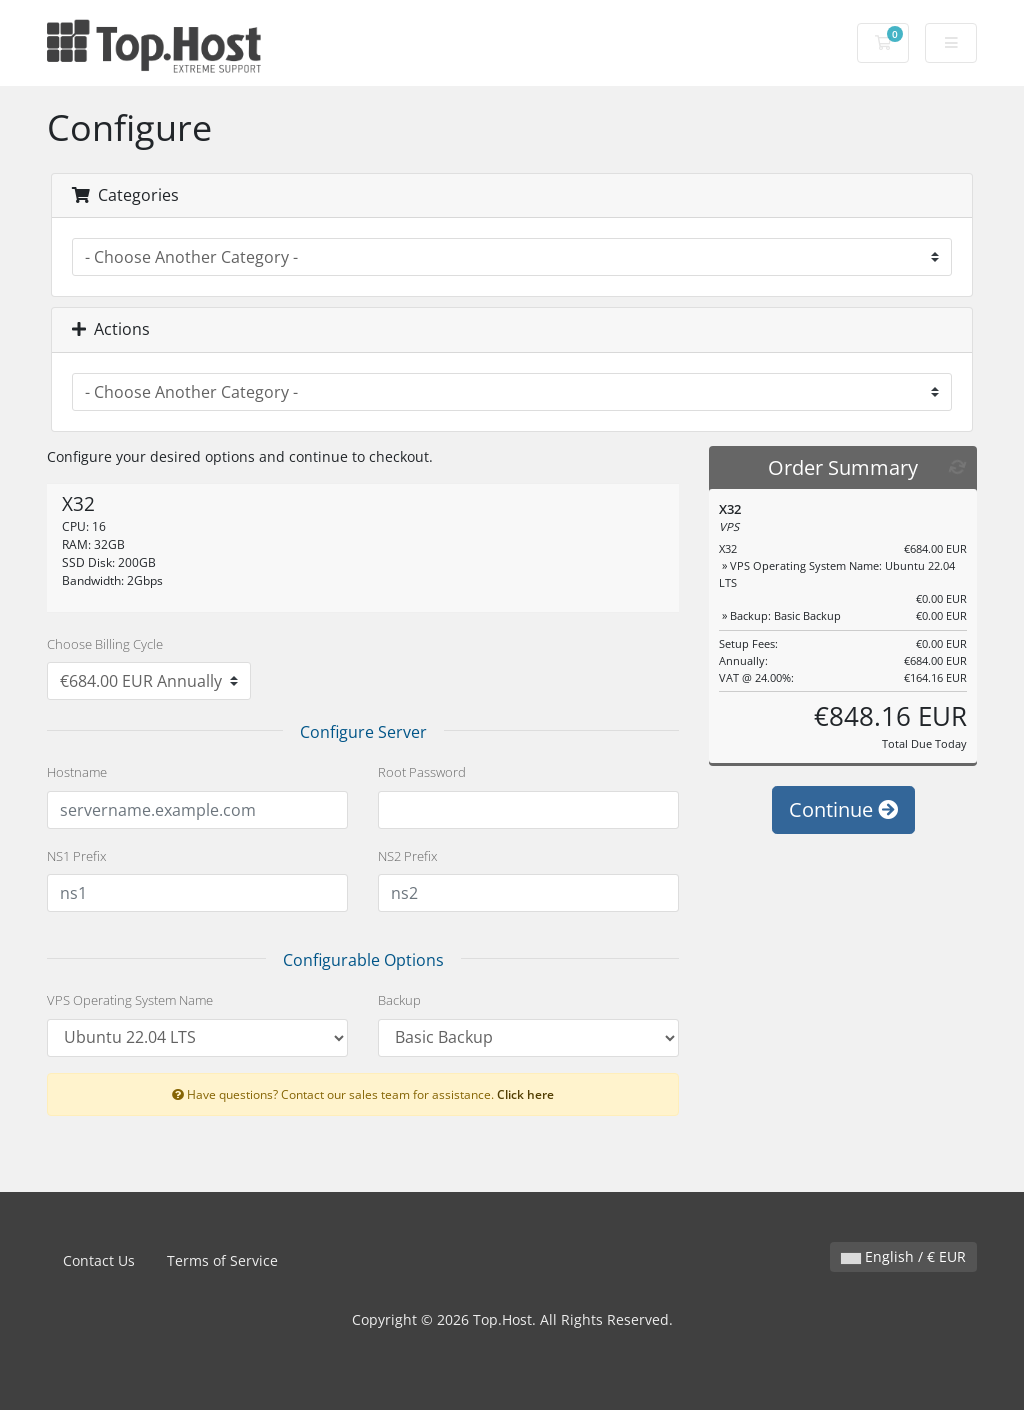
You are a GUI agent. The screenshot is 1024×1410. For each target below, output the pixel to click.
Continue (843, 809)
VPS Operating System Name (130, 1000)
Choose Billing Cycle (105, 644)
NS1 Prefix (76, 856)
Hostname (77, 772)
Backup (399, 1000)
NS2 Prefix (407, 856)
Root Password (422, 772)
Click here (525, 1094)
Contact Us (99, 1260)
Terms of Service (222, 1260)
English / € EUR (903, 1256)
